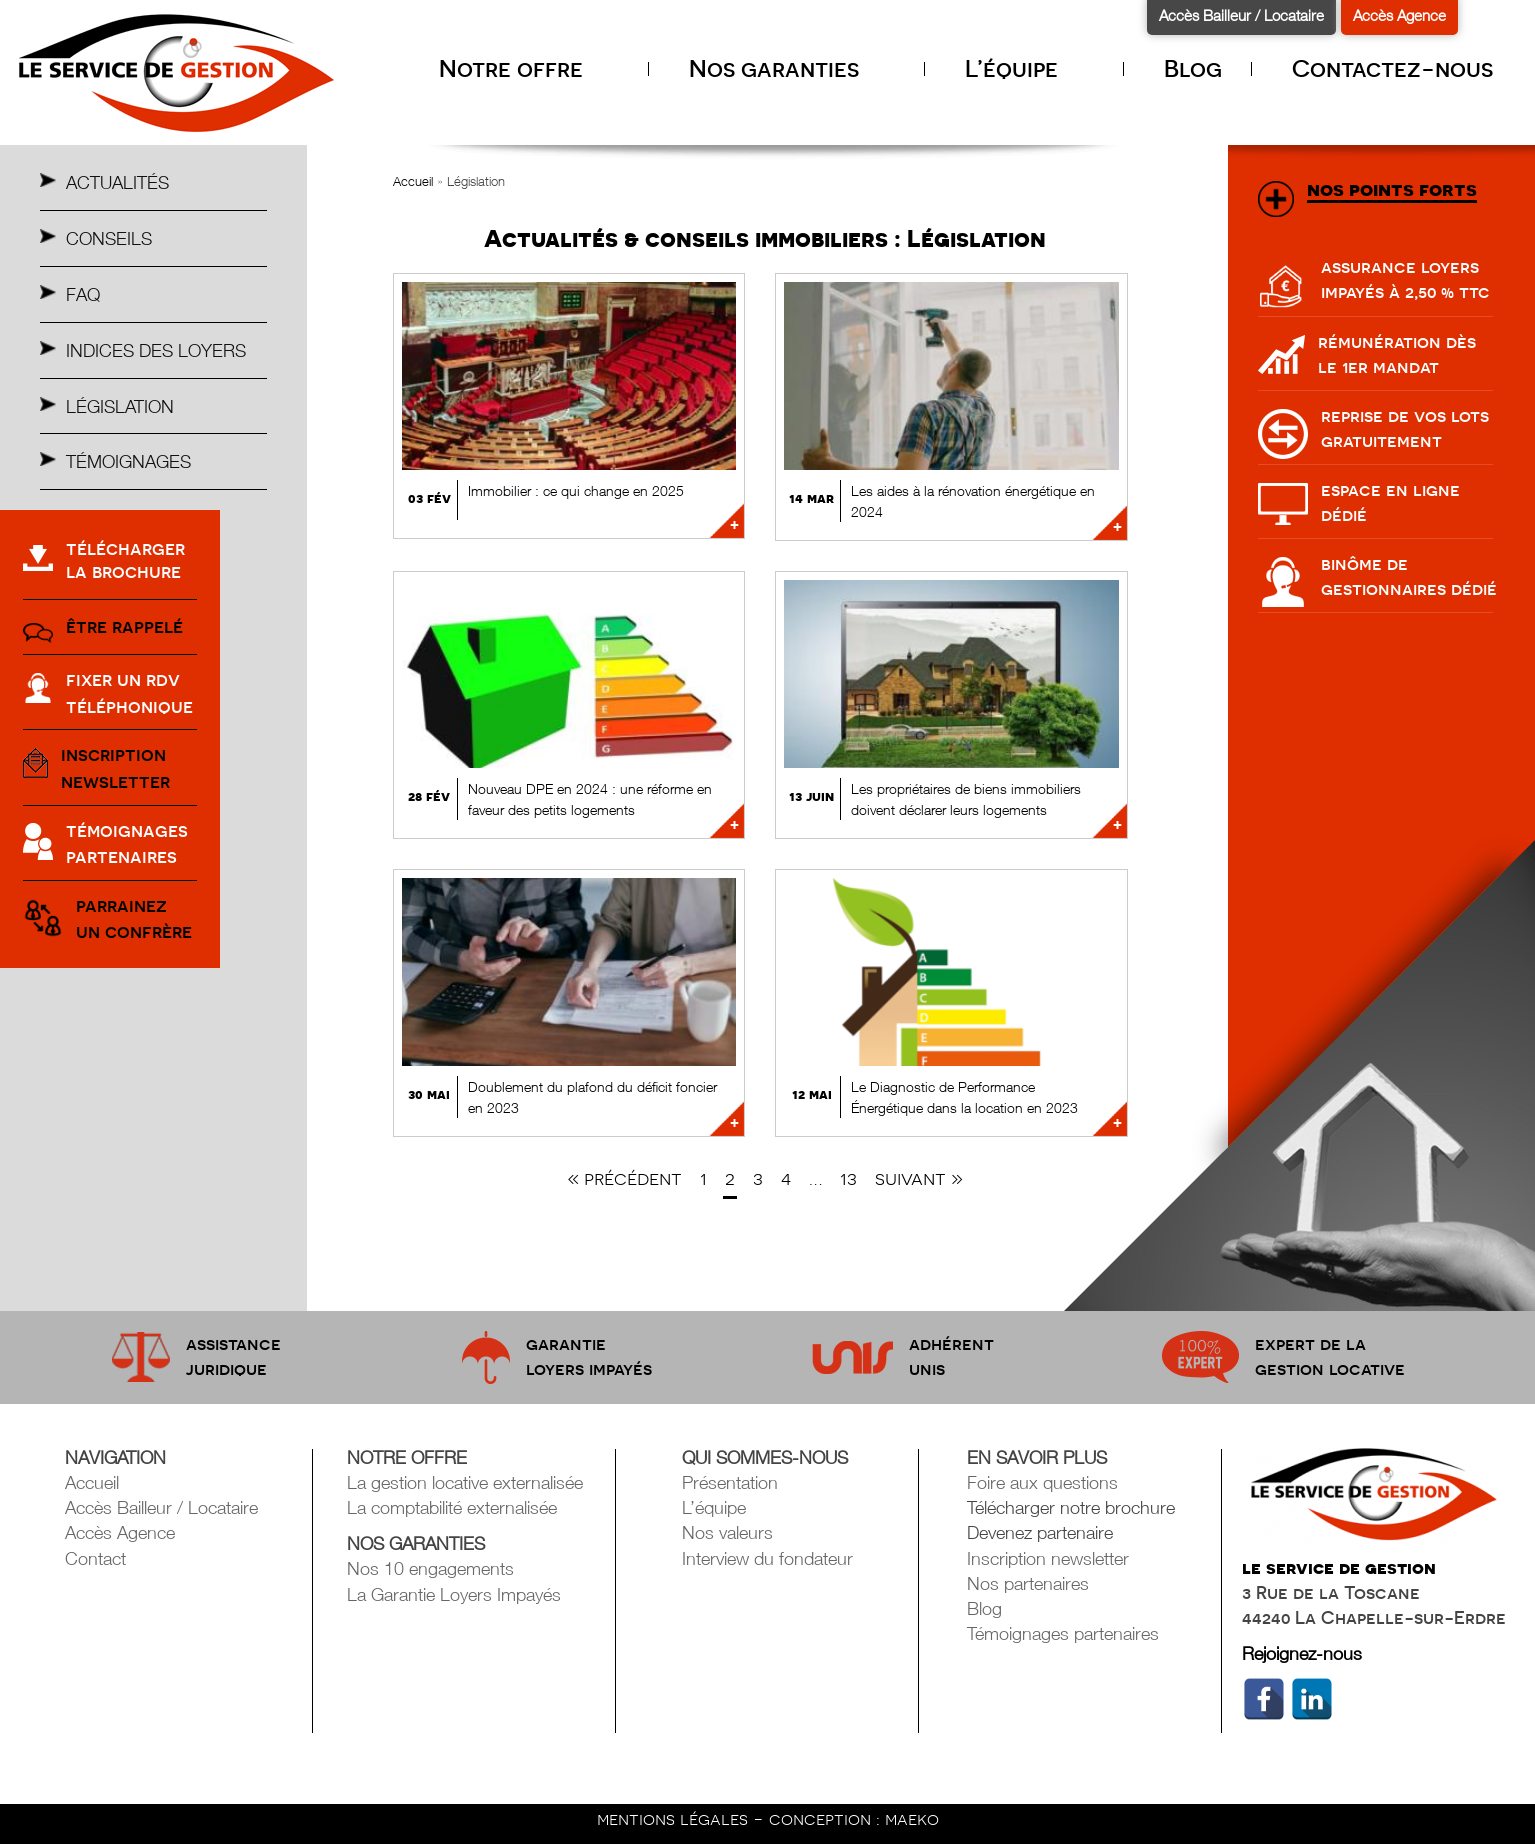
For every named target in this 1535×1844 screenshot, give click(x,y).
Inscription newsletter (1048, 1558)
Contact (95, 1558)
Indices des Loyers (156, 350)
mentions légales (675, 1818)
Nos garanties (792, 68)
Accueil (413, 181)
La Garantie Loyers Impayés (454, 1594)
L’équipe (1029, 68)
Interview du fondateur (767, 1558)
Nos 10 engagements (430, 1568)
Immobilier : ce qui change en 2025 (576, 490)
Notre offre (529, 68)
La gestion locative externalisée (465, 1482)
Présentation (730, 1482)
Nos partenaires (1028, 1583)
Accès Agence (1399, 15)
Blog (1193, 68)
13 (848, 1178)
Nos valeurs (727, 1532)
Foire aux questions (1042, 1482)
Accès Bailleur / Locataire (1241, 15)
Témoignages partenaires (1063, 1633)
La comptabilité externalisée (452, 1507)
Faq (83, 294)
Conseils (109, 238)
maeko (912, 1818)
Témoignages (128, 461)
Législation (120, 406)
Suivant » (919, 1178)
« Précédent (624, 1178)
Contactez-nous (1392, 68)
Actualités (117, 182)
